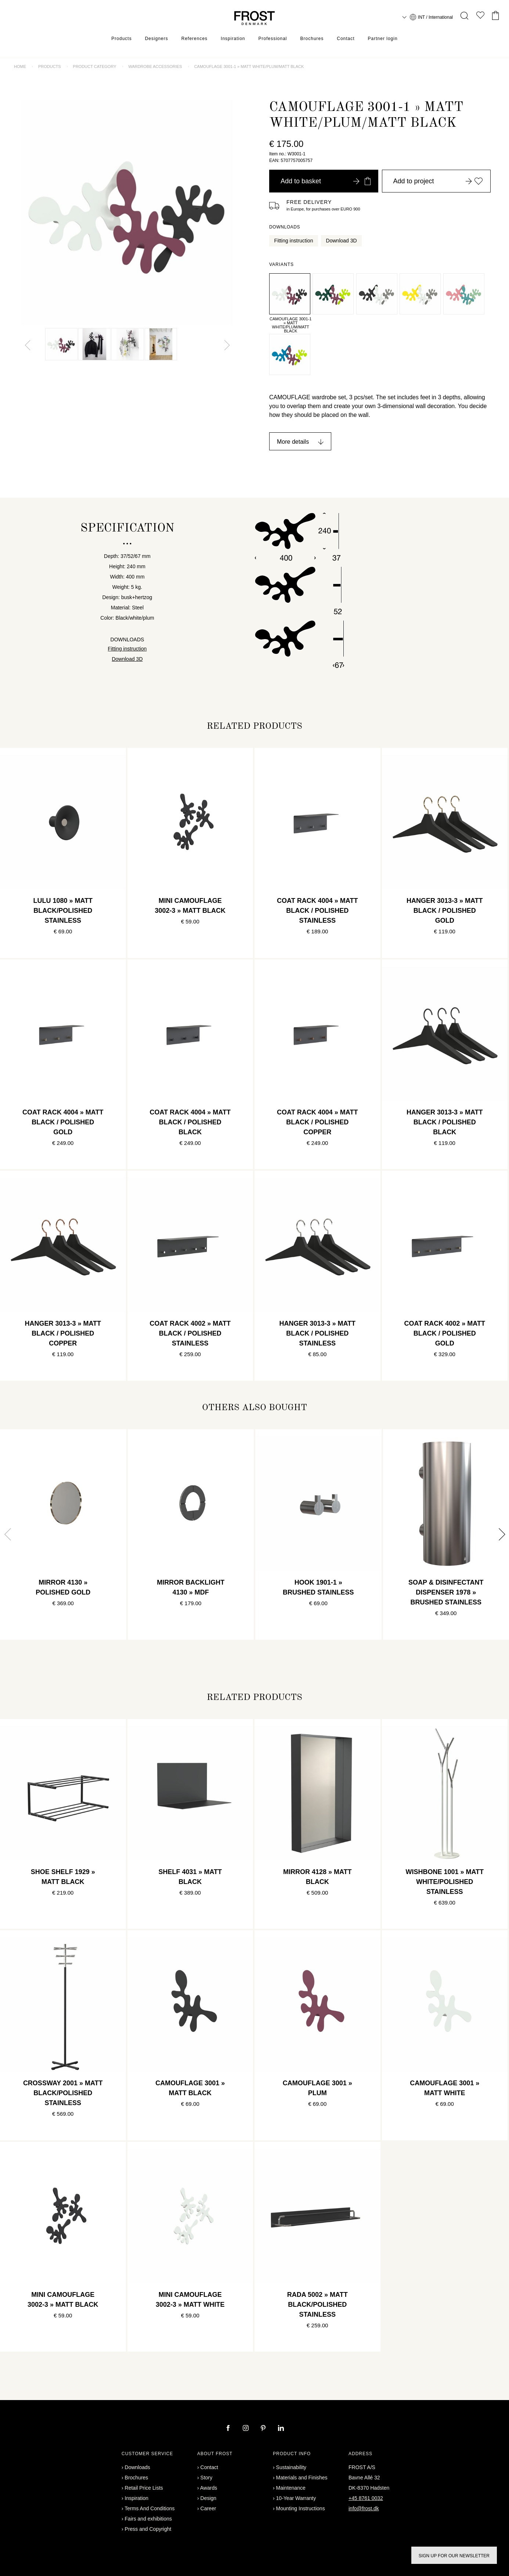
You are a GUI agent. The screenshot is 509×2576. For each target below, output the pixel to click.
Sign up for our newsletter (454, 2555)
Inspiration (233, 38)
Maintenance (291, 2488)
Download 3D (341, 241)
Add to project (438, 181)
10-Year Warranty (296, 2498)
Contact (345, 38)
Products (121, 38)
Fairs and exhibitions (148, 2519)
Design (209, 2498)
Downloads (137, 2467)
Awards (208, 2488)
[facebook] (229, 2429)
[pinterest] (264, 2429)
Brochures (312, 38)
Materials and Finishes (302, 2477)
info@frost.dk (364, 2508)
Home (20, 66)
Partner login (383, 38)
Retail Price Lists (144, 2488)
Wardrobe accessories (155, 66)
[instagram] (246, 2429)
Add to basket (326, 181)
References (194, 38)
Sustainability (291, 2467)
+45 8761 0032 (366, 2498)
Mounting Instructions (300, 2508)
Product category (94, 66)
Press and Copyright (148, 2529)
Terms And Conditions (149, 2508)
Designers (156, 38)
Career (208, 2508)
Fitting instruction (293, 241)
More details (293, 442)
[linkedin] (281, 2429)
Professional (272, 38)
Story (207, 2477)
